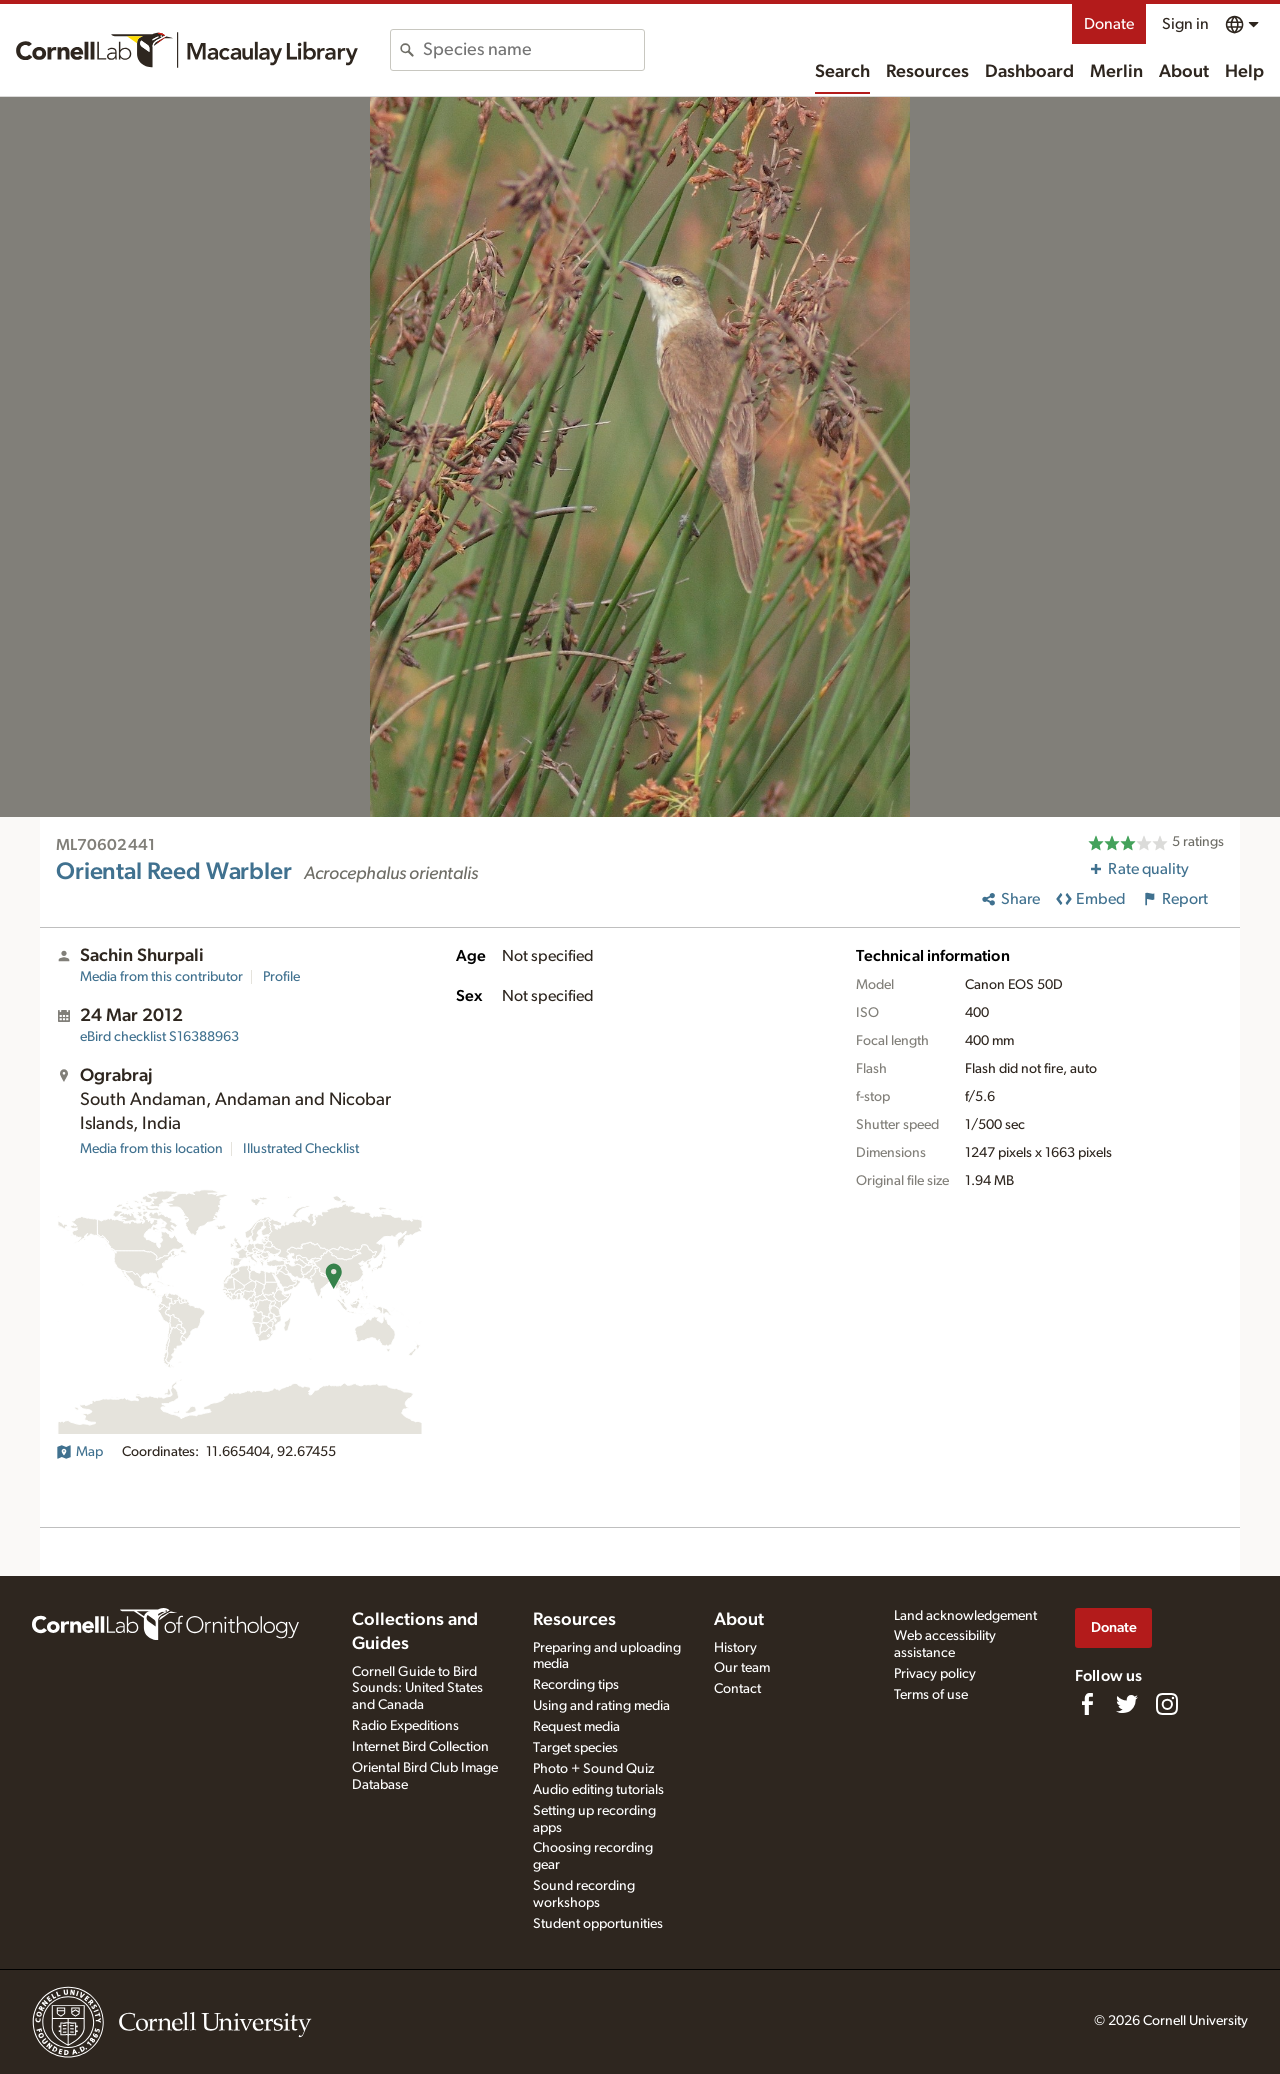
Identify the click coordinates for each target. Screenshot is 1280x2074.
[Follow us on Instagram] (1167, 1704)
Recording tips (576, 1685)
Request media (576, 1727)
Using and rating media (601, 1706)
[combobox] (533, 50)
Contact (737, 1689)
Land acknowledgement (965, 1616)
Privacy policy (935, 1674)
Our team (742, 1668)
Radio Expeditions (405, 1726)
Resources (927, 72)
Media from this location (151, 1149)
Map (79, 1452)
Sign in (1185, 24)
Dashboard (1029, 72)
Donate (1109, 24)
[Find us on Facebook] (1087, 1704)
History (735, 1648)
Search (842, 72)
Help (1244, 72)
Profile (281, 977)
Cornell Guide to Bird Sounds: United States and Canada (417, 1689)
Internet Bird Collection (420, 1747)
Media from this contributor (161, 977)
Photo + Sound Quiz (593, 1769)
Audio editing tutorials (598, 1790)
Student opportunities (598, 1924)
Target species (575, 1748)
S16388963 (159, 1037)
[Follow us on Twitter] (1127, 1704)
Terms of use (931, 1695)
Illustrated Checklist (301, 1149)
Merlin (1116, 72)
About (1184, 72)
